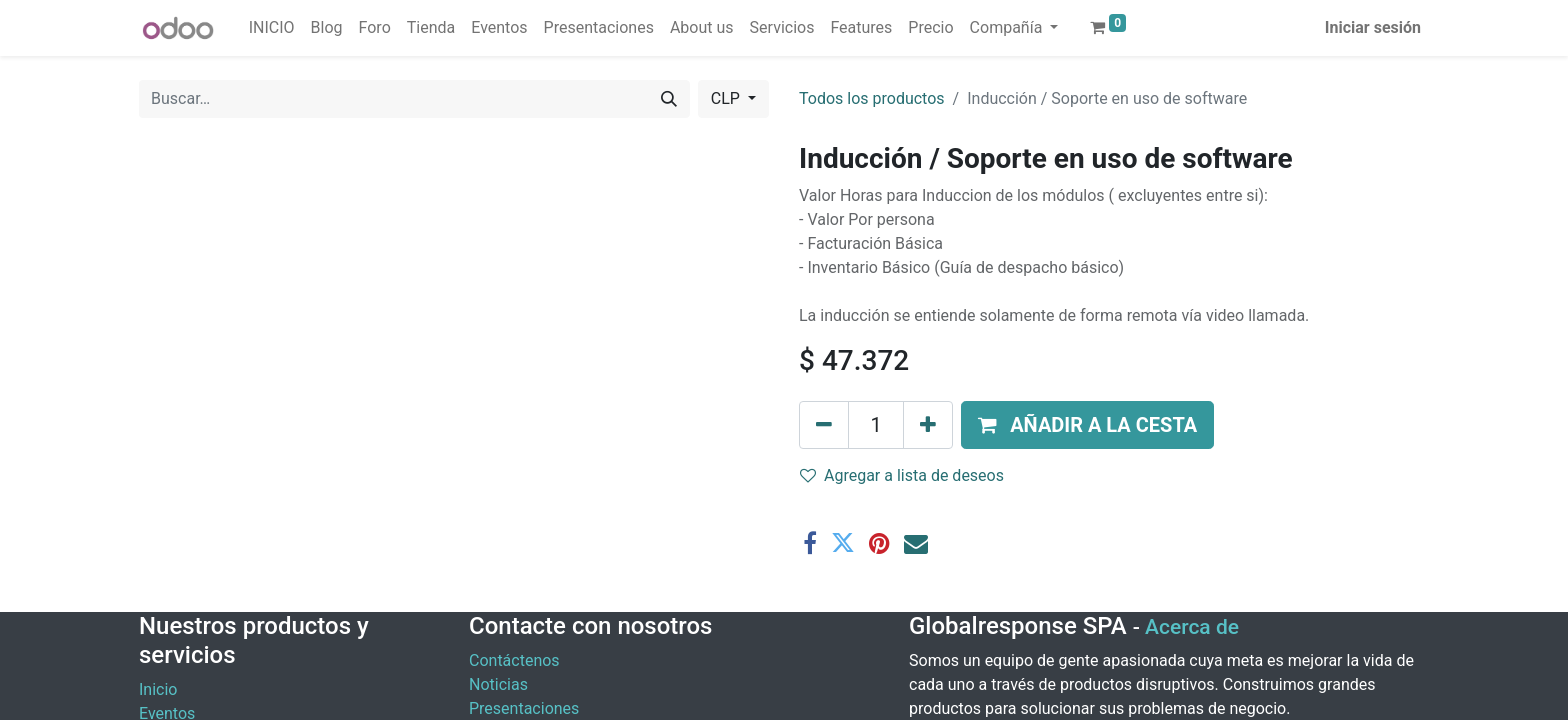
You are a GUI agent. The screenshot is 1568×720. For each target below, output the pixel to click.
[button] (1087, 425)
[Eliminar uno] (824, 425)
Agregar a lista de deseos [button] (902, 475)
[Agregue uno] (928, 425)
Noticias (498, 684)
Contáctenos (514, 660)
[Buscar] (669, 99)
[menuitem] (272, 28)
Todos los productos (872, 98)
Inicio (158, 689)
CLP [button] (727, 98)
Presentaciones (524, 708)
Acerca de (1192, 627)
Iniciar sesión (1373, 27)
